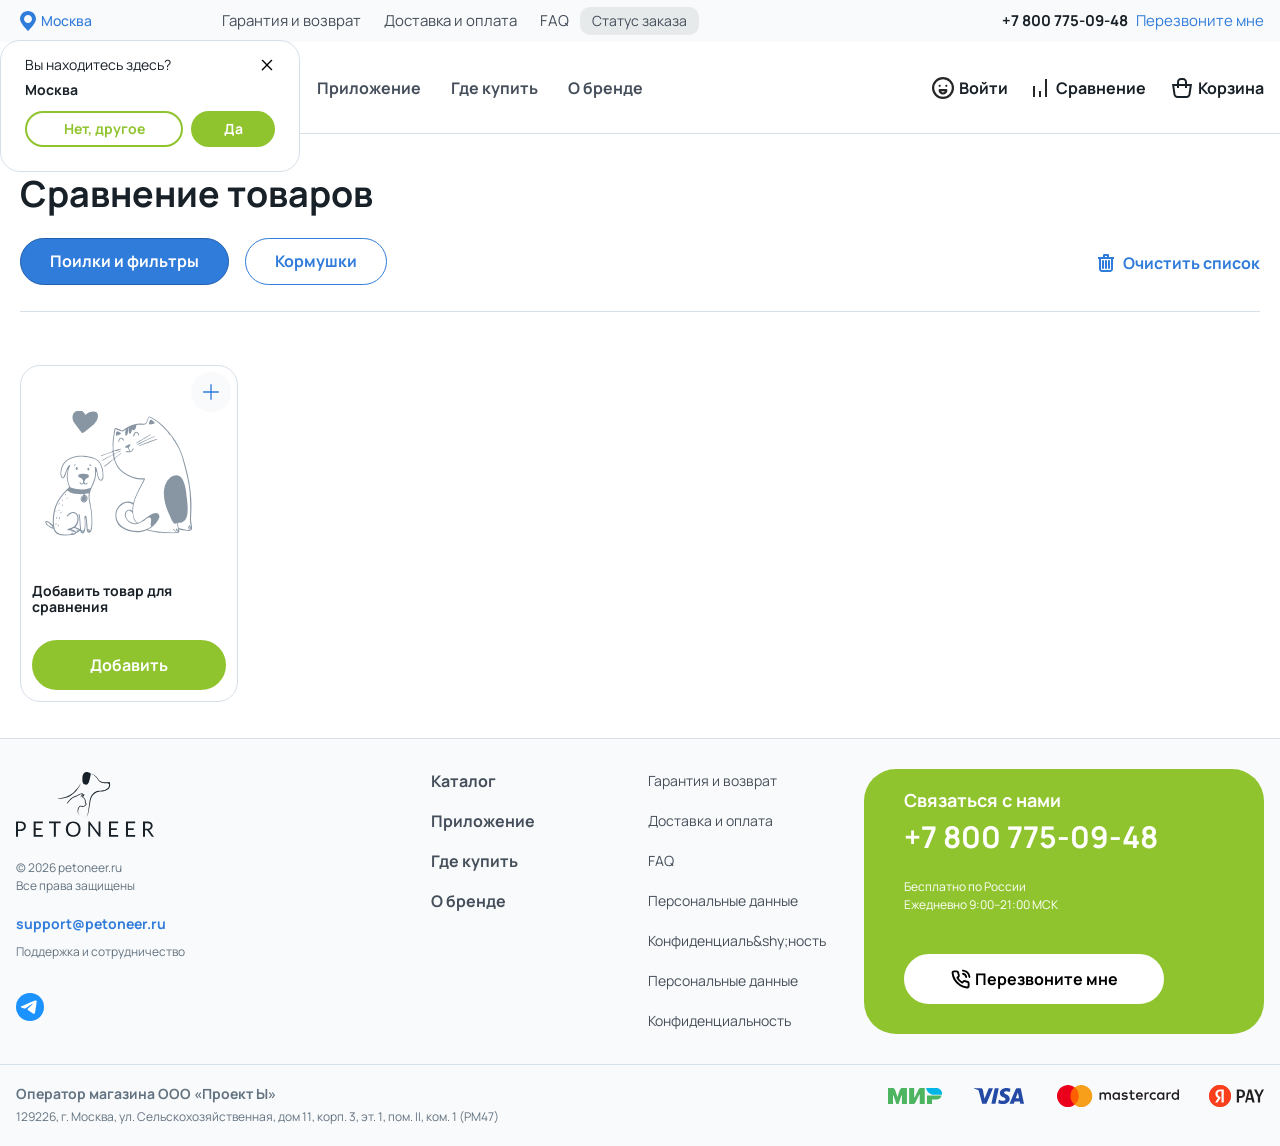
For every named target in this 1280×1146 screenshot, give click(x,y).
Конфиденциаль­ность (719, 1020)
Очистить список (1177, 263)
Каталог (463, 781)
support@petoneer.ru (91, 924)
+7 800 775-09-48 (1065, 20)
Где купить (494, 88)
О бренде (605, 88)
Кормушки (316, 261)
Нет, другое (104, 128)
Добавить (129, 665)
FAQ (554, 20)
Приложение (369, 88)
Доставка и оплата (450, 20)
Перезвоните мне (1200, 20)
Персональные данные (723, 900)
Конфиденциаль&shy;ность (736, 940)
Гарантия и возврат (291, 20)
